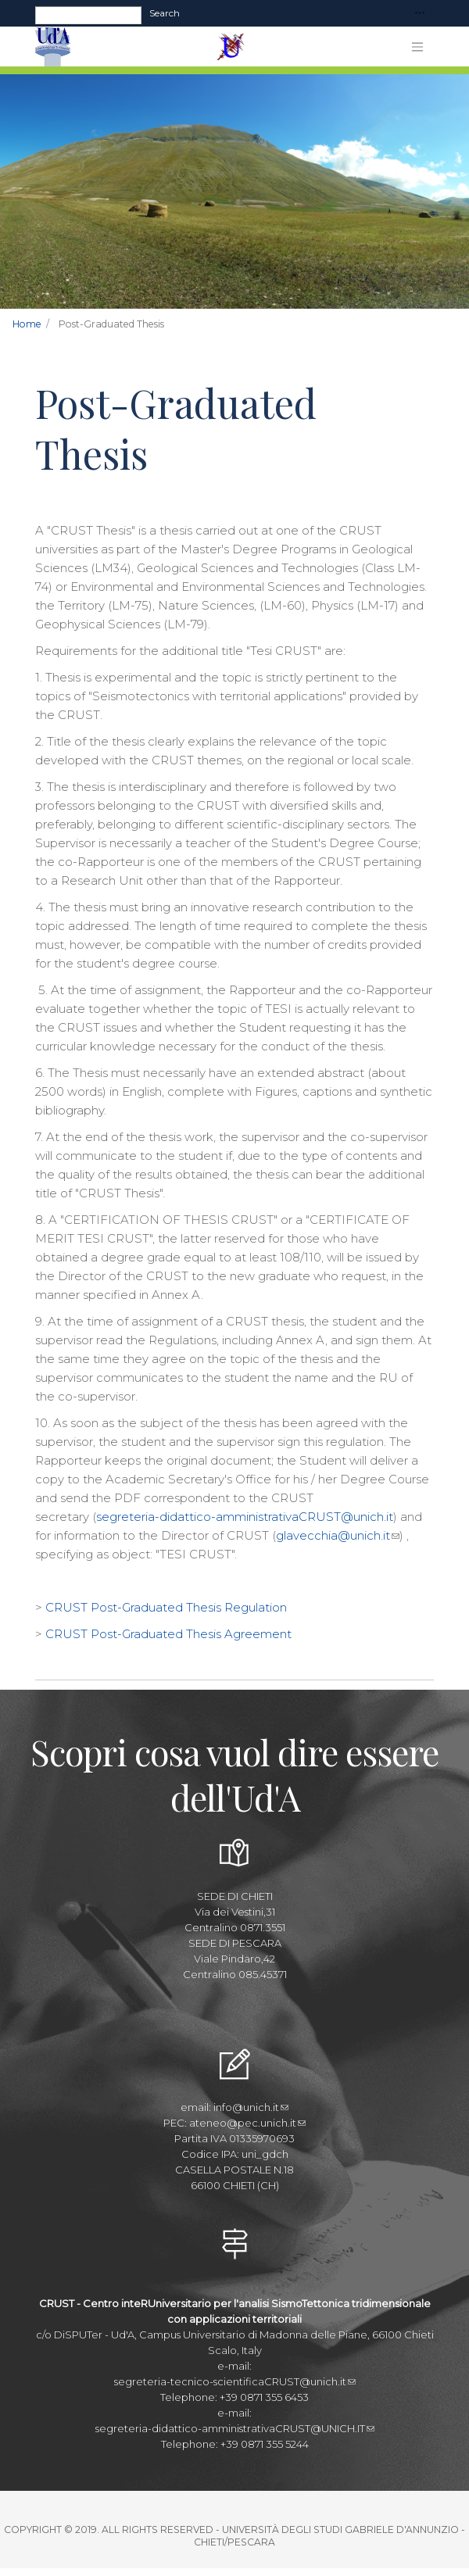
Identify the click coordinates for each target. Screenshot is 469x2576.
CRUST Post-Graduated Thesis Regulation (166, 1607)
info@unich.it (250, 2107)
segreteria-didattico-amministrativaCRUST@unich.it (244, 1516)
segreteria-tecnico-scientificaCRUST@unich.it (235, 2381)
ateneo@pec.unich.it (247, 2122)
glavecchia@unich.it (337, 1535)
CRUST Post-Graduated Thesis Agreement (168, 1633)
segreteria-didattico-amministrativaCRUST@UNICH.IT (234, 2428)
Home (27, 324)
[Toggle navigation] (420, 13)
